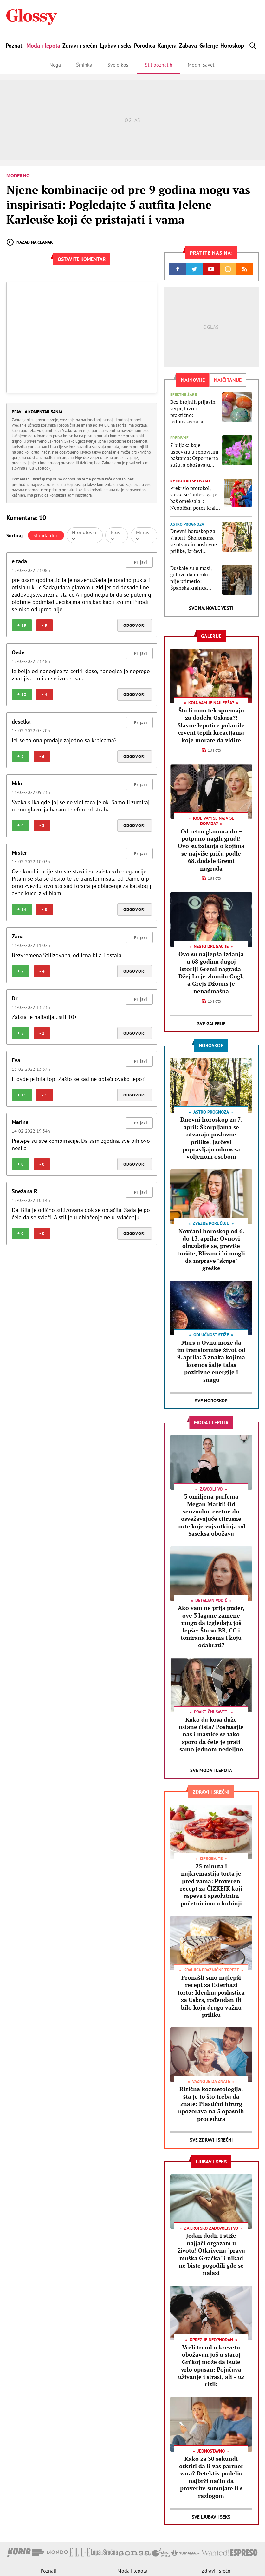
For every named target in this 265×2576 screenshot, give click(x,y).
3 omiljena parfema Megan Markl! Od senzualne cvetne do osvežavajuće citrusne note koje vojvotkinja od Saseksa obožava (211, 1515)
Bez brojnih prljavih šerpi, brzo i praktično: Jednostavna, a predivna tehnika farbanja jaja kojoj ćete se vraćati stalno (193, 412)
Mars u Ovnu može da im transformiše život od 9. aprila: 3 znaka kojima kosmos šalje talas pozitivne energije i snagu (211, 1361)
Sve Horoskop (211, 1401)
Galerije (208, 45)
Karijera (167, 45)
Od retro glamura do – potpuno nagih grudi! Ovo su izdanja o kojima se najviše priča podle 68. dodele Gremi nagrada (211, 849)
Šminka (84, 65)
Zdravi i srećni (79, 45)
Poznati (15, 45)
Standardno (46, 535)
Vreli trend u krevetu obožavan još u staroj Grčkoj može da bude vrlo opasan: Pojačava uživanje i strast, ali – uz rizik (211, 2365)
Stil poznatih (158, 65)
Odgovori (134, 625)
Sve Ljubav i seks (211, 2517)
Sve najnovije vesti (211, 608)
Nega (55, 65)
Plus (115, 534)
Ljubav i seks (116, 45)
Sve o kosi (118, 65)
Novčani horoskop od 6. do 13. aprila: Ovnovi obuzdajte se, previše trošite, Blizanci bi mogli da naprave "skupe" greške (211, 1249)
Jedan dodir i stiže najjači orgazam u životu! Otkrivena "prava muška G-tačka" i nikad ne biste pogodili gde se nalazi (211, 2254)
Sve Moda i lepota (211, 1770)
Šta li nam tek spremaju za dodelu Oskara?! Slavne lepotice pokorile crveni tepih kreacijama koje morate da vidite (211, 725)
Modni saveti (202, 65)
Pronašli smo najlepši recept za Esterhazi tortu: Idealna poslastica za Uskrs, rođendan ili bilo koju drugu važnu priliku (211, 1996)
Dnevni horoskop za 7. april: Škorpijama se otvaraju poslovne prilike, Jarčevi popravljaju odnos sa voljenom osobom (193, 541)
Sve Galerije (211, 1024)
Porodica (144, 45)
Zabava (188, 45)
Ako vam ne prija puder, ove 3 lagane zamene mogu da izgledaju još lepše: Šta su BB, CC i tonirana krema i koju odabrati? (211, 1626)
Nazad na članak (29, 242)
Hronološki (84, 534)
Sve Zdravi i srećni (211, 2140)
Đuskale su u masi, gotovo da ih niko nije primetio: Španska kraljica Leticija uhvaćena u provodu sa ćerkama (192, 578)
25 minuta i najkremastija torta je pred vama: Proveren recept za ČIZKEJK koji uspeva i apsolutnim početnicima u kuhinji (211, 1884)
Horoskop (232, 45)
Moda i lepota (43, 45)
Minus (142, 534)
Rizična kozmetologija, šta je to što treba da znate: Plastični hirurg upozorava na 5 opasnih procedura (211, 2103)
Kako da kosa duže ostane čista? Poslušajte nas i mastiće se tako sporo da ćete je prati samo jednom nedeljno (211, 1734)
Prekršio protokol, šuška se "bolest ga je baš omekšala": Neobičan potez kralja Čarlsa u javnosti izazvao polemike (195, 498)
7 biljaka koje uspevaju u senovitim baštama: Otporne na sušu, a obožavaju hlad (194, 455)
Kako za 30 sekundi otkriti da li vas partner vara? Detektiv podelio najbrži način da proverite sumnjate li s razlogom (211, 2477)
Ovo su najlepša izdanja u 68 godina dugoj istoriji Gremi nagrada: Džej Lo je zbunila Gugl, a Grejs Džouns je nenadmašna (211, 972)
